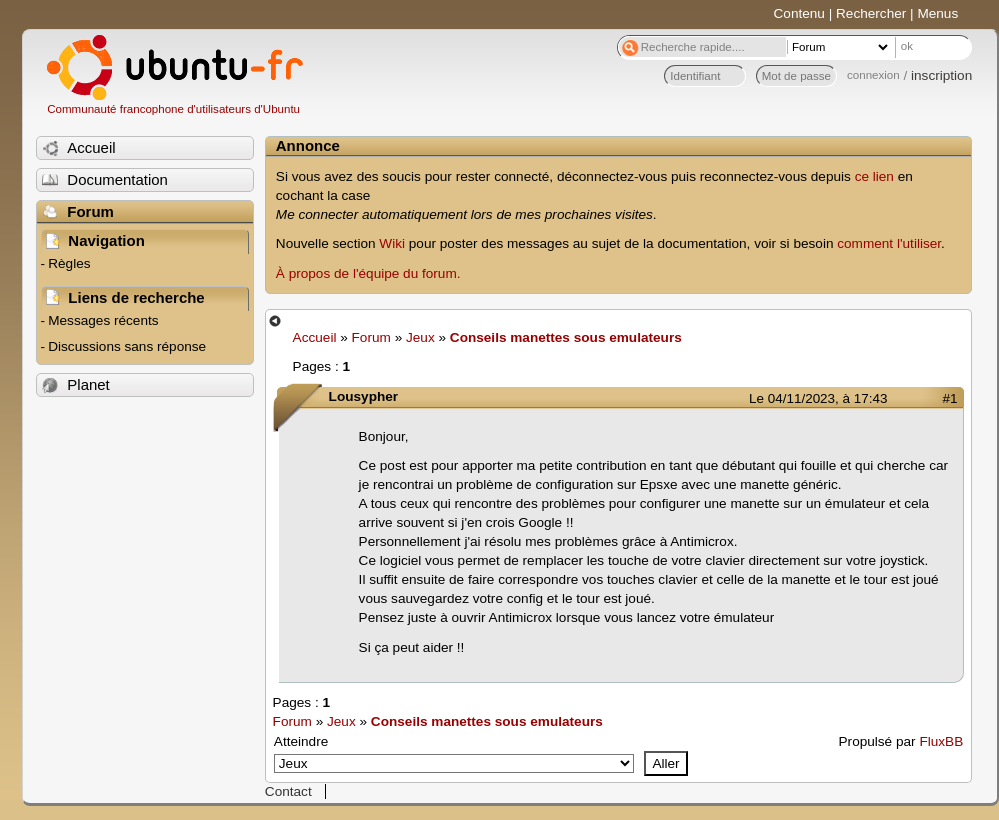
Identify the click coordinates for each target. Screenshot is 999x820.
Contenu (799, 13)
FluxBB (941, 741)
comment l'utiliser (889, 243)
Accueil (315, 337)
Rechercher (871, 13)
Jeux (420, 337)
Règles (69, 263)
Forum (371, 337)
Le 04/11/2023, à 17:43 (818, 398)
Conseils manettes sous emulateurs (566, 337)
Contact (288, 791)
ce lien (874, 176)
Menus (937, 13)
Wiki (392, 243)
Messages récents (103, 320)
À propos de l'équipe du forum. (368, 273)
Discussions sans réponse (127, 346)
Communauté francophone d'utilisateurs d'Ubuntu (173, 109)
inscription (941, 75)
